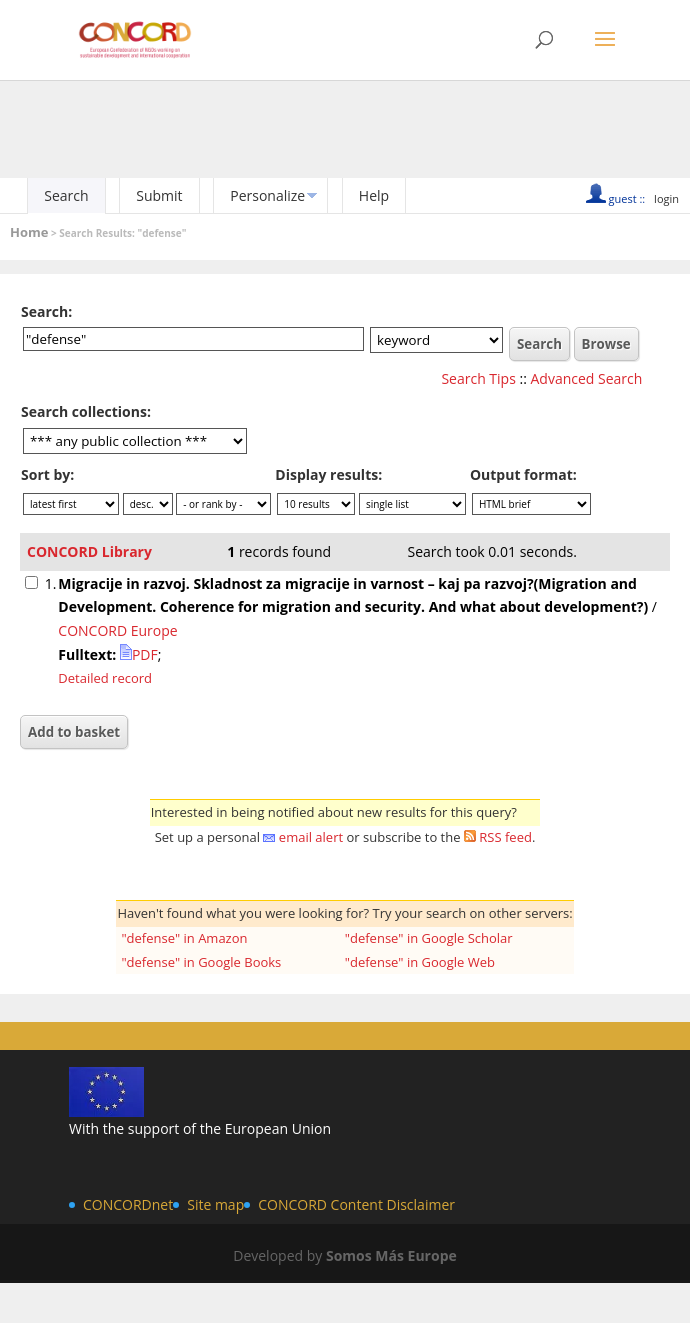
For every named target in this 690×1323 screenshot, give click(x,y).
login (666, 198)
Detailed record (105, 678)
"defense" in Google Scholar (429, 938)
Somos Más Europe (391, 1255)
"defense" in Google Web (420, 962)
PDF (139, 654)
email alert (311, 837)
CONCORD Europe (117, 630)
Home (29, 232)
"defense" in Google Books (201, 962)
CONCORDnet (128, 1204)
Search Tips (478, 378)
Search (66, 195)
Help (374, 195)
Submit (159, 195)
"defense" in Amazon (184, 938)
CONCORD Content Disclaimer (356, 1204)
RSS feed (505, 837)
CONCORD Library (89, 551)
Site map (215, 1204)
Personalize (267, 195)
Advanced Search (587, 378)
